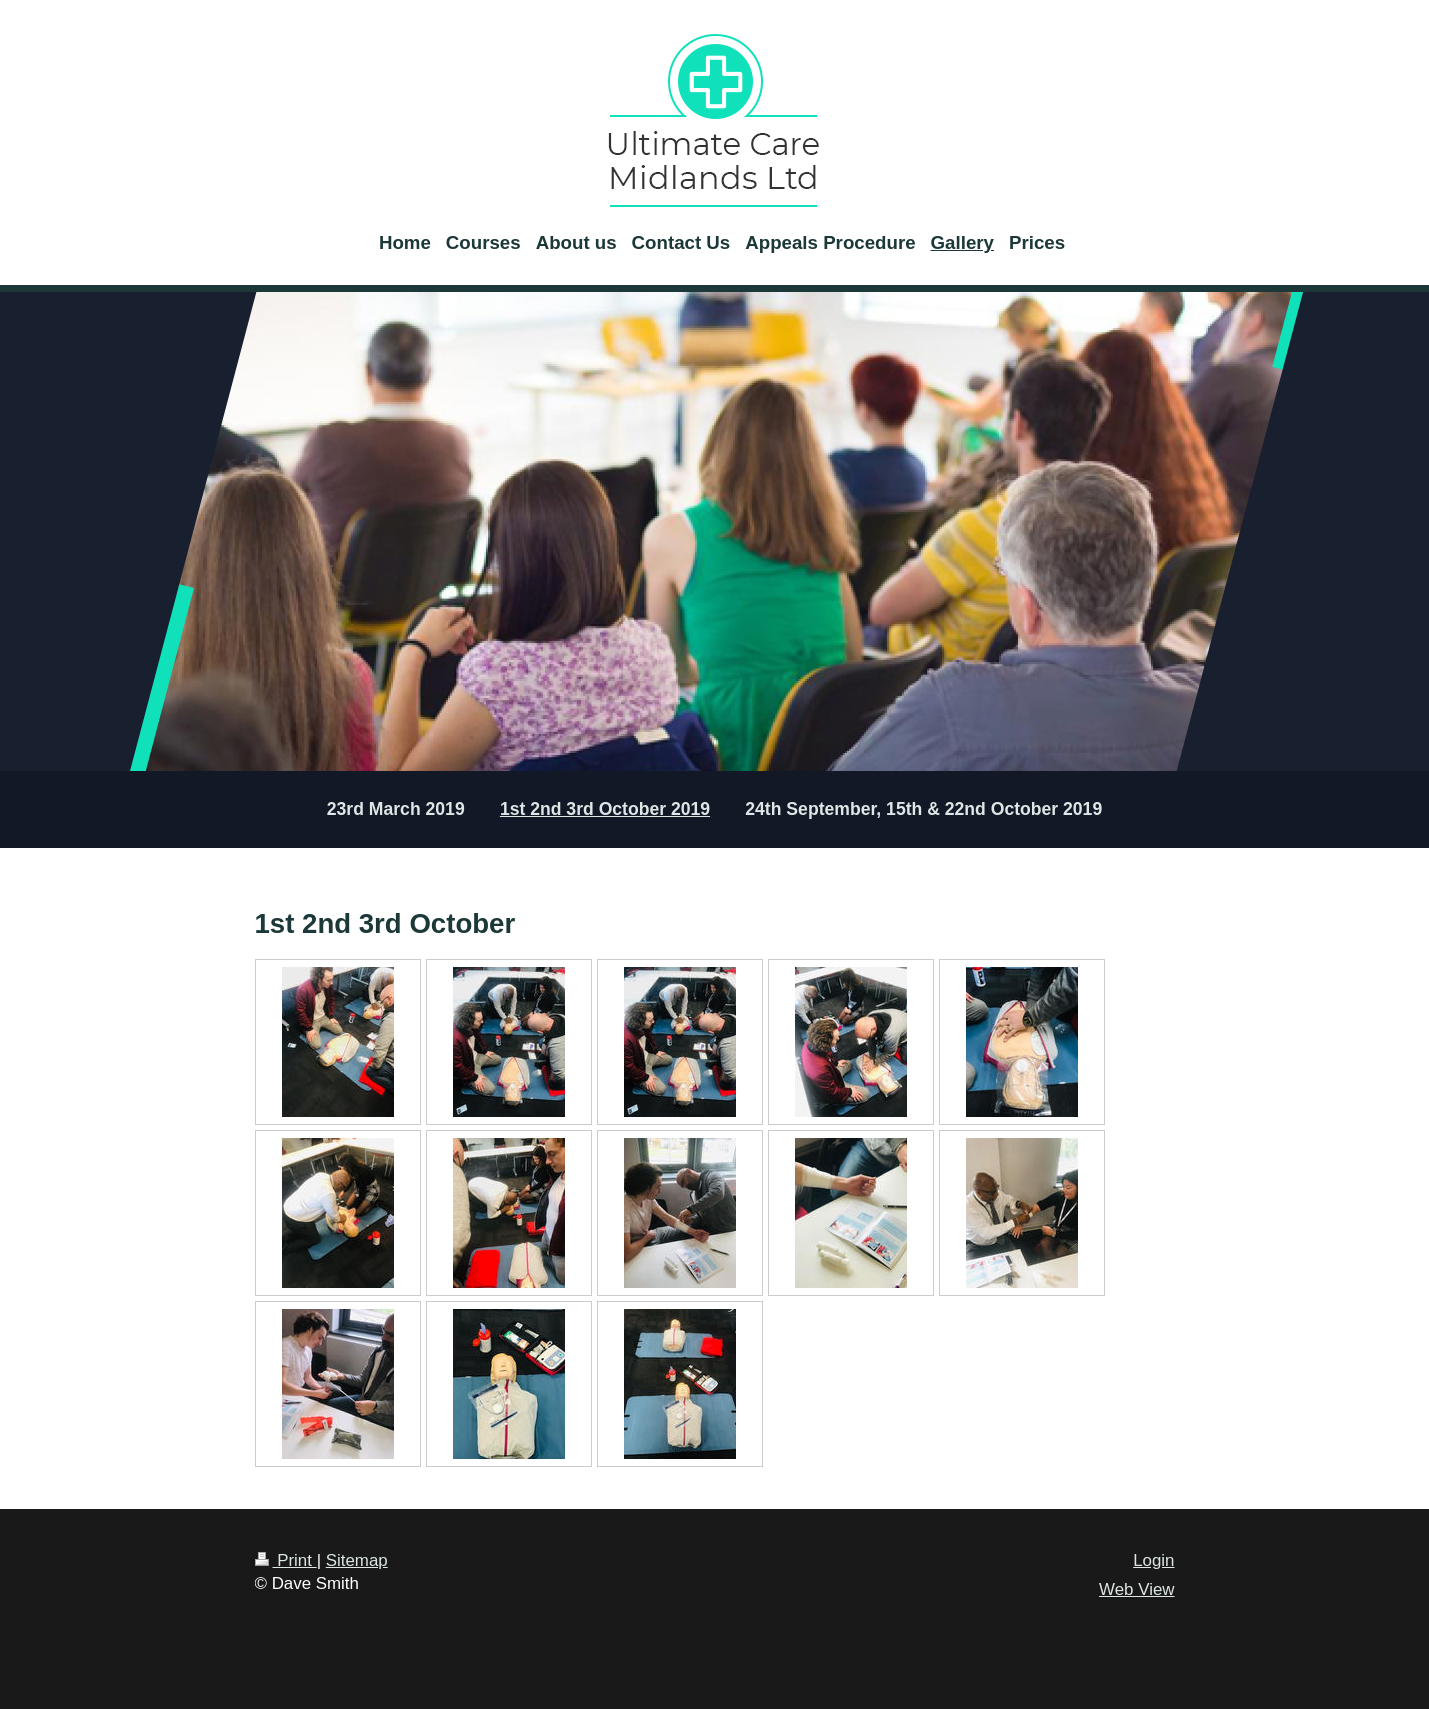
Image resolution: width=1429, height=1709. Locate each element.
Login (1153, 1560)
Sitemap (357, 1560)
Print (286, 1560)
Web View (1136, 1589)
